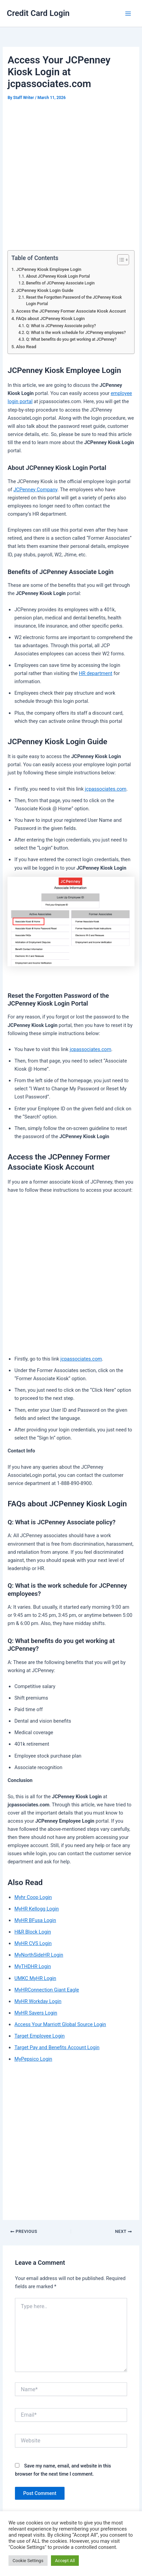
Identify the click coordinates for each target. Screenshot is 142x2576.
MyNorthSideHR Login (38, 1955)
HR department (95, 673)
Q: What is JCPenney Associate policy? (61, 325)
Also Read (26, 346)
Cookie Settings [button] (28, 2560)
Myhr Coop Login (33, 1897)
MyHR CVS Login (33, 1943)
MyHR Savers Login (35, 2013)
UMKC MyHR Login (35, 1978)
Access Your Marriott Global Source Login (60, 2024)
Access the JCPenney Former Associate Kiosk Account (71, 311)
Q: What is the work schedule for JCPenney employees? (76, 332)
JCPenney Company (35, 490)
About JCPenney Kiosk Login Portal (58, 276)
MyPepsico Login (33, 2059)
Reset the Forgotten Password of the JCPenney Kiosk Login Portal (74, 300)
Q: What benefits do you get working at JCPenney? (71, 339)
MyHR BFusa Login (35, 1920)
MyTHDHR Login (32, 1966)
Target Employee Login (39, 2036)
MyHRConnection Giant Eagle (46, 1990)
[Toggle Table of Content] (119, 259)
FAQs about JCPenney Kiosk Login (50, 318)
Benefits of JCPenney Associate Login (60, 283)
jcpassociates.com (105, 789)
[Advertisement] (71, 176)
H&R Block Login (32, 1932)
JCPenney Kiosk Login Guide (44, 290)
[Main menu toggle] (128, 13)
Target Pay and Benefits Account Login (56, 2047)
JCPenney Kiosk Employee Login (48, 269)
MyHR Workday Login (37, 2001)
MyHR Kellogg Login (36, 1909)
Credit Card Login (38, 13)
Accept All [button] (65, 2560)
